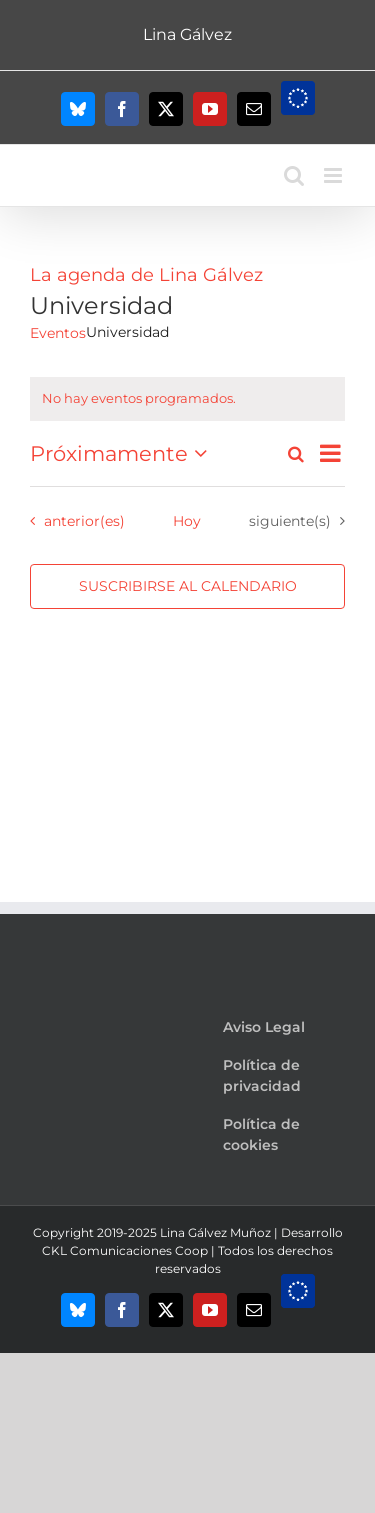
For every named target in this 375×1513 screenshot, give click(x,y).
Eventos (58, 333)
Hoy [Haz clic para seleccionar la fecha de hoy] (187, 521)
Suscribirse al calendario (188, 586)
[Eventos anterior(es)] (72, 521)
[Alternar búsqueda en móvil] (294, 175)
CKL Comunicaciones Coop (125, 1250)
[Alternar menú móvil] (334, 175)
